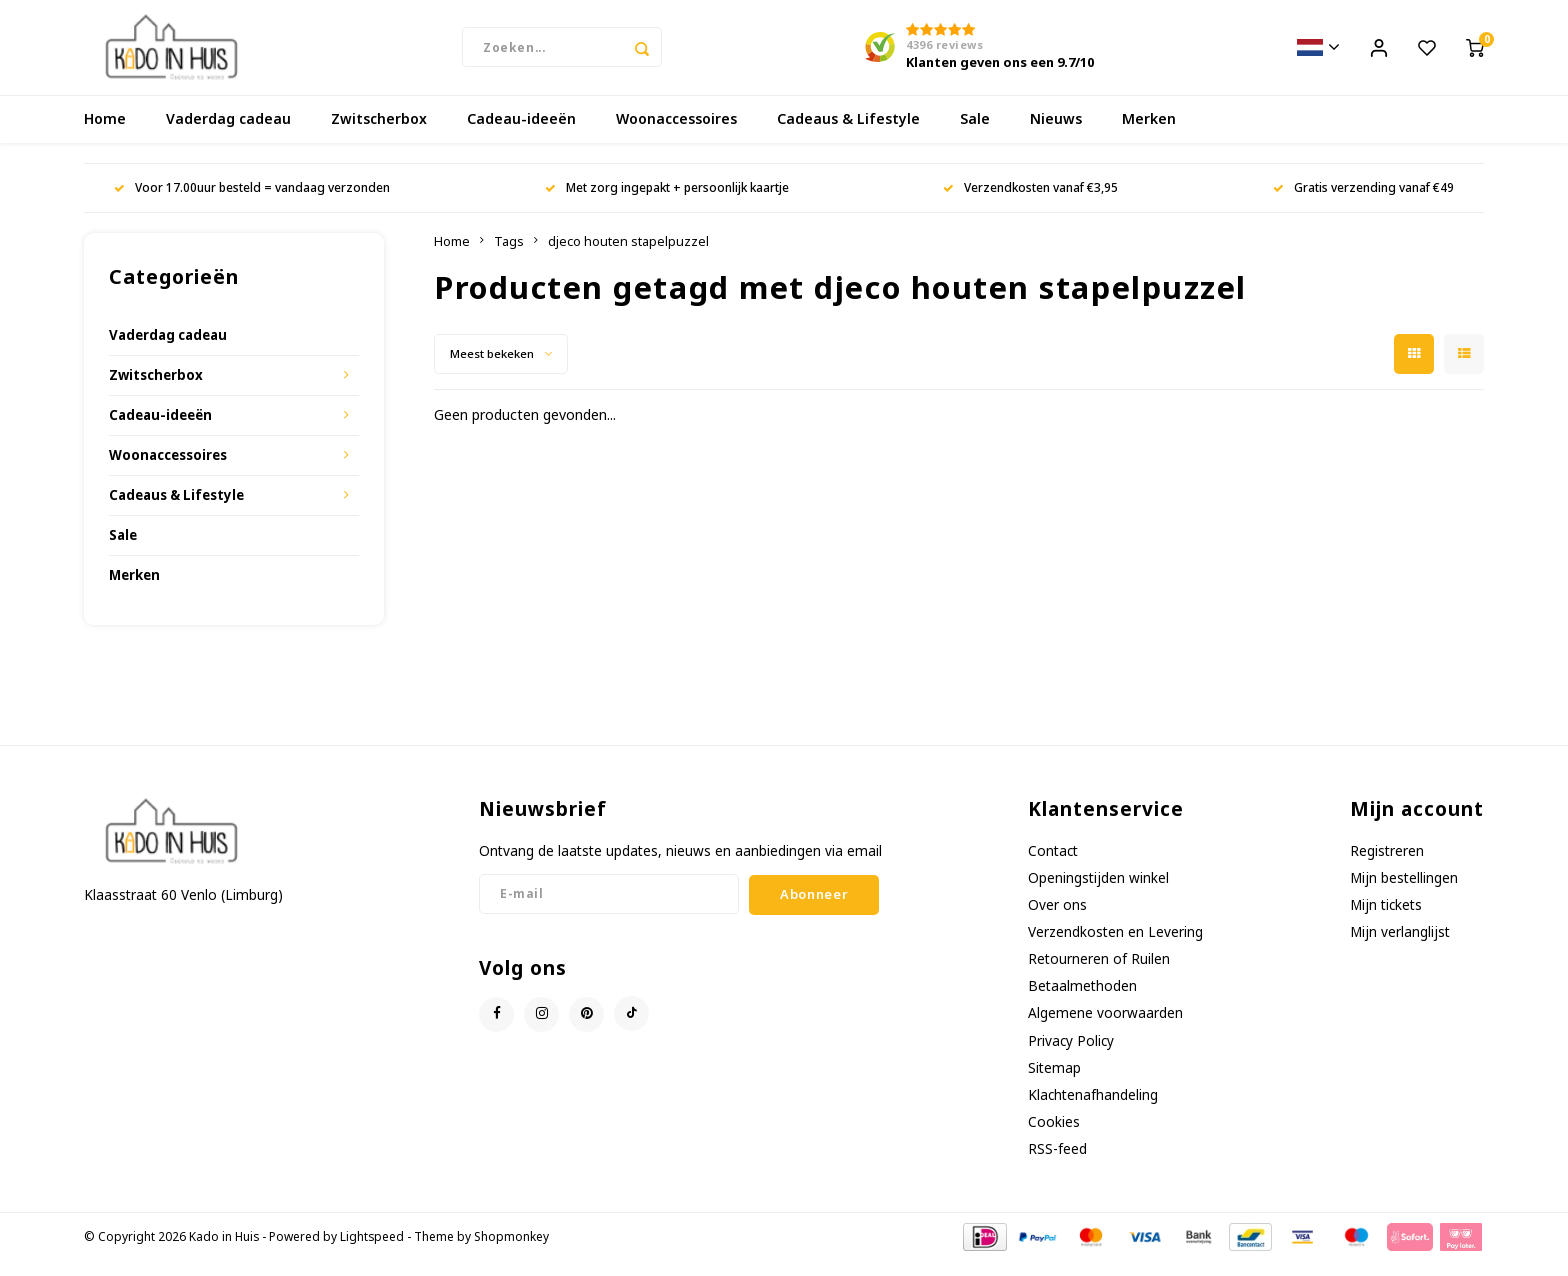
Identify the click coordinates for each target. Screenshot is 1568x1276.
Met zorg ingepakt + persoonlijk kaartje (667, 203)
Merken (1149, 134)
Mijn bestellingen (1404, 892)
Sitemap (1054, 1082)
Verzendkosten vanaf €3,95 (1030, 203)
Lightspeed (372, 1252)
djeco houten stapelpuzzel (628, 256)
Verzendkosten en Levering (1115, 946)
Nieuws (1056, 134)
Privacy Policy (1071, 1055)
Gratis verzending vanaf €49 (1363, 203)
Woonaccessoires (676, 134)
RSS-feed (1057, 1164)
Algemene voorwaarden (1105, 1028)
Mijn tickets (1386, 919)
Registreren (1387, 865)
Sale (975, 134)
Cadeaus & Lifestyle (848, 134)
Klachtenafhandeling (1093, 1109)
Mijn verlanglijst (1400, 946)
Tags (509, 256)
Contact (1053, 865)
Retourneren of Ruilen (1099, 974)
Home (105, 134)
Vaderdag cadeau (228, 134)
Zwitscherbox (379, 134)
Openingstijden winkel (1098, 892)
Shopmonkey (511, 1252)
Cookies (1054, 1136)
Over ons (1057, 919)
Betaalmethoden (1082, 1001)
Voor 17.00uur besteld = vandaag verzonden (252, 203)
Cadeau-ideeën (521, 134)
